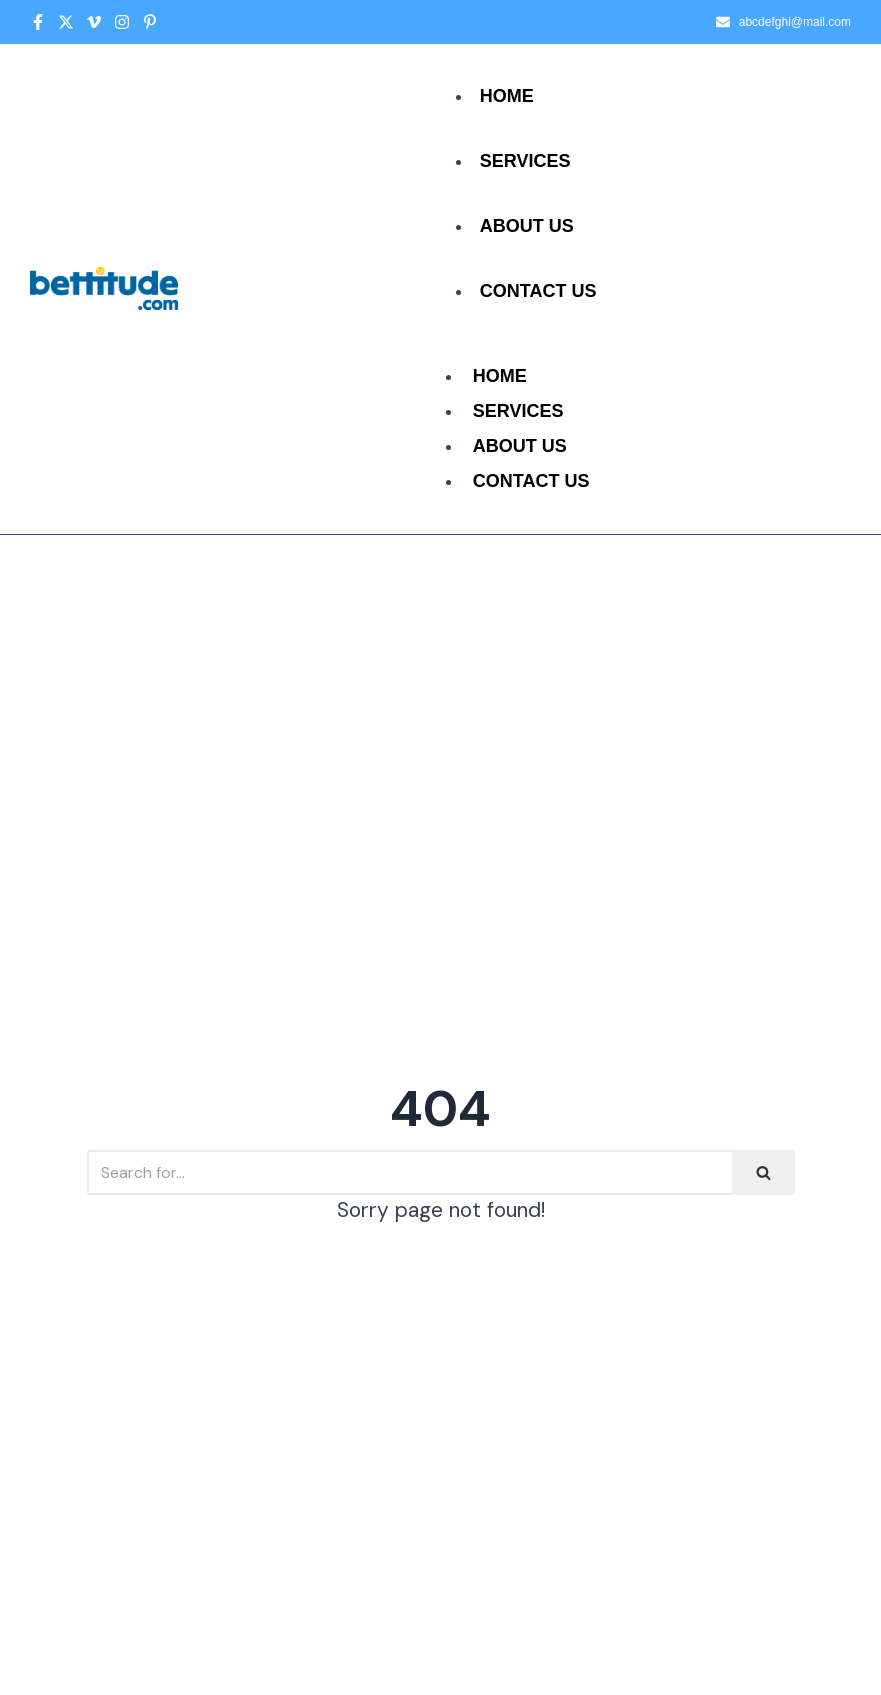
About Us (527, 226)
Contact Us (538, 291)
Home (507, 96)
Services (525, 161)
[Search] (409, 1172)
